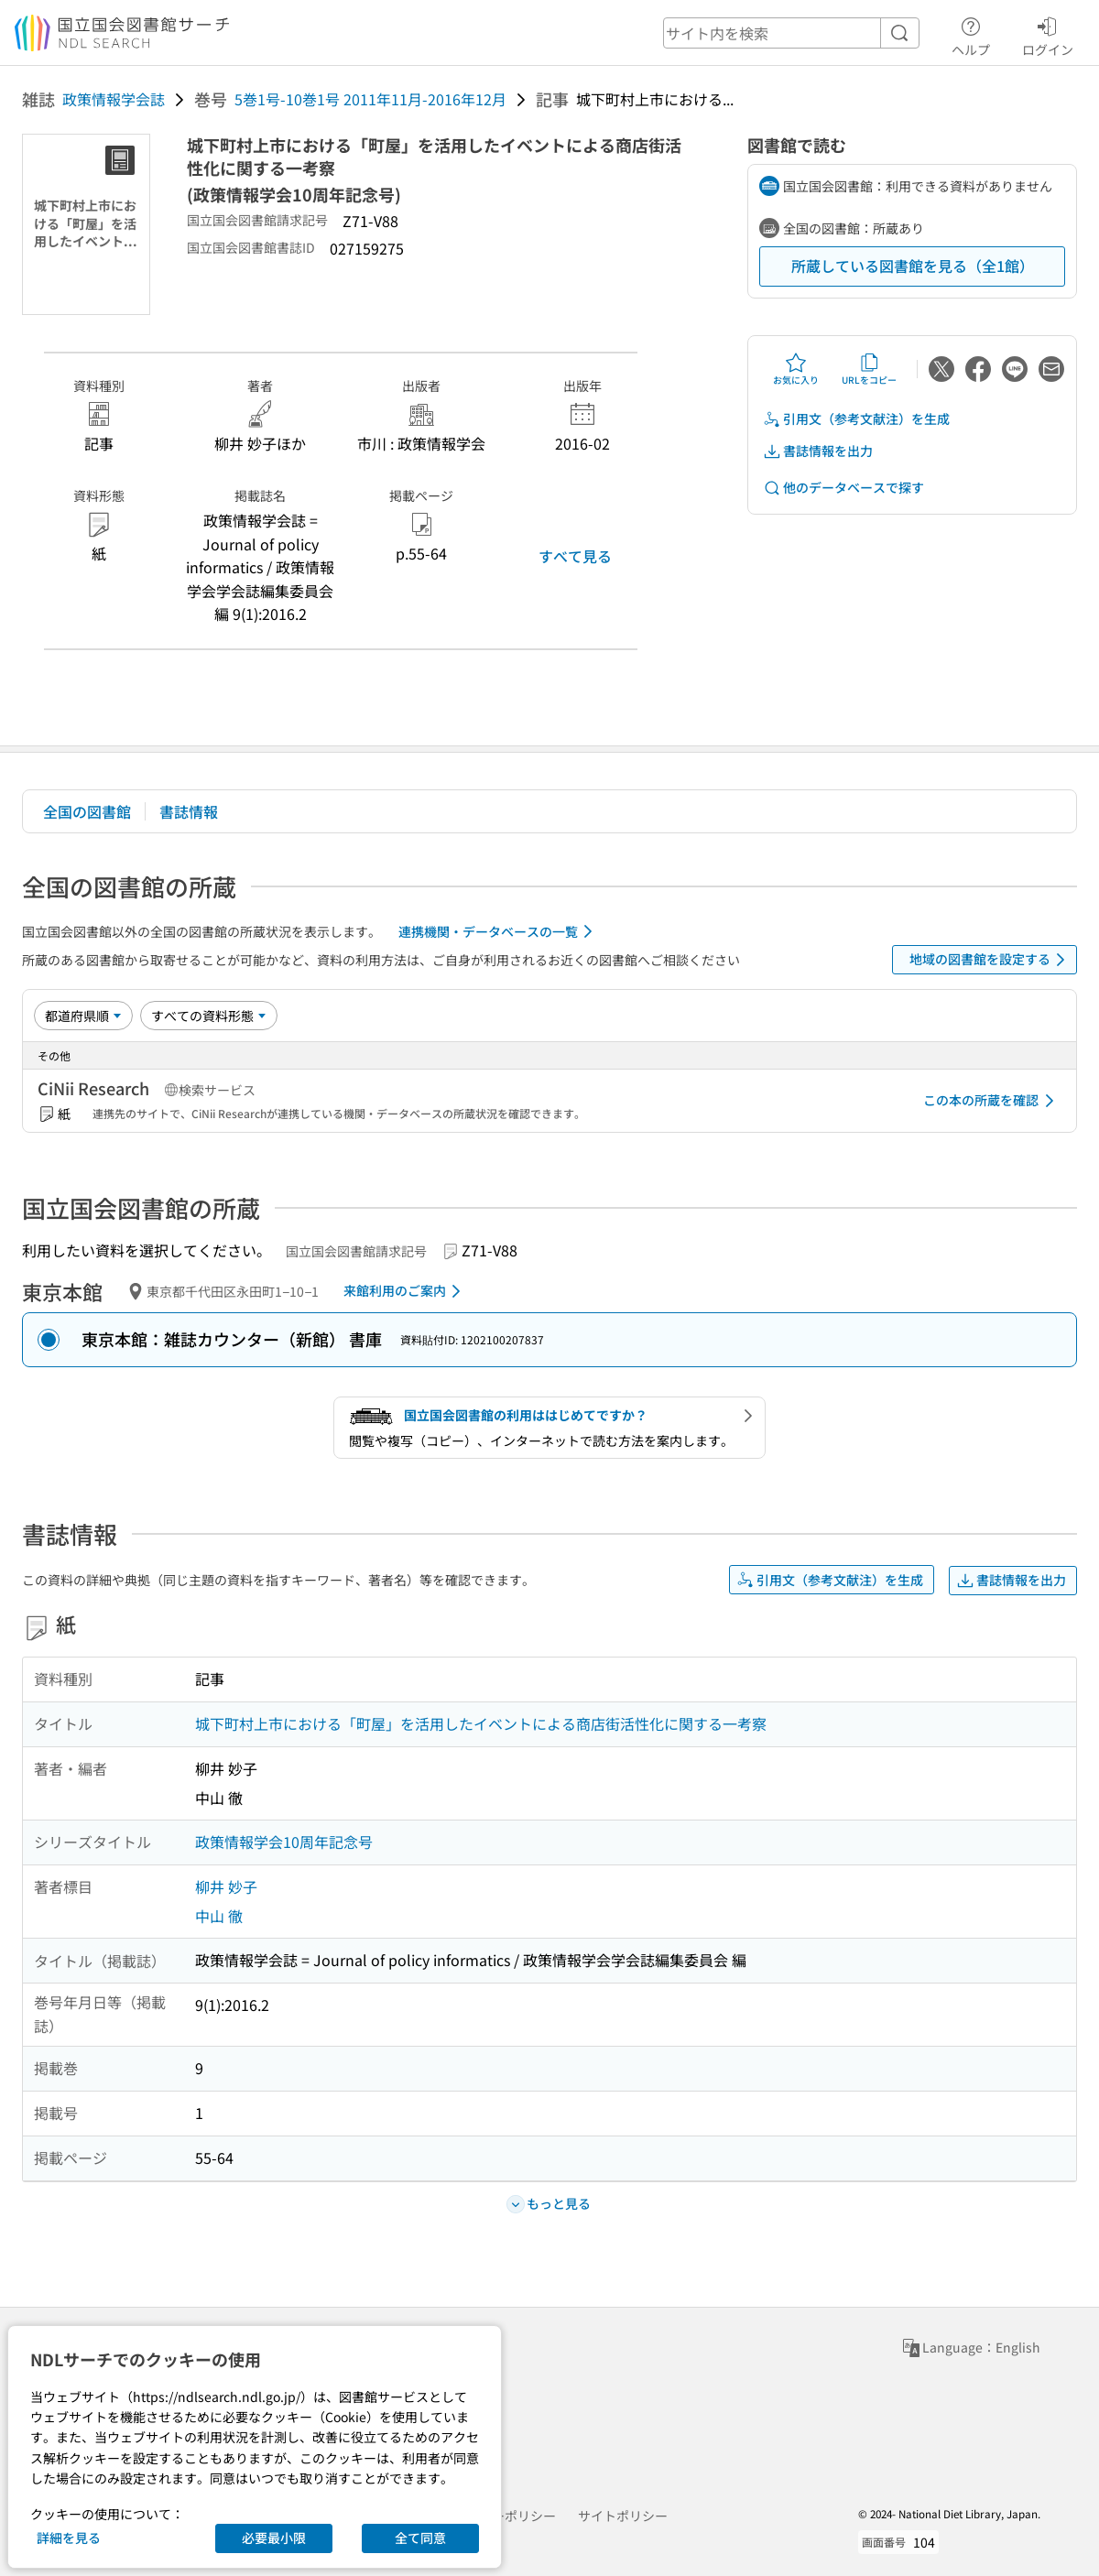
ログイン (1047, 34)
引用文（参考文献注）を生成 (856, 419)
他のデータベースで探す (843, 487)
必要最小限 (274, 2537)
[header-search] (791, 33)
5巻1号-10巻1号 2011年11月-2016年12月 (370, 99)
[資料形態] (208, 1015)
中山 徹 (219, 1916)
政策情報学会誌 (113, 99)
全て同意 (420, 2537)
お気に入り (796, 369)
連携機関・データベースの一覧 (498, 931)
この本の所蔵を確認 (992, 1101)
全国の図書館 (87, 811)
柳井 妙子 (226, 1886)
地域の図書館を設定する (990, 960)
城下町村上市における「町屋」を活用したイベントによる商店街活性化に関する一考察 (481, 1723)
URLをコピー (869, 369)
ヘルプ (971, 34)
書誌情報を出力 (818, 451)
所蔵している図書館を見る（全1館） (912, 266)
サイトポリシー (623, 2515)
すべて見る (575, 556)
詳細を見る (69, 2537)
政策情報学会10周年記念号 (284, 1842)
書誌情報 (188, 811)
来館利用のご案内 (405, 1291)
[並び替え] (83, 1015)
